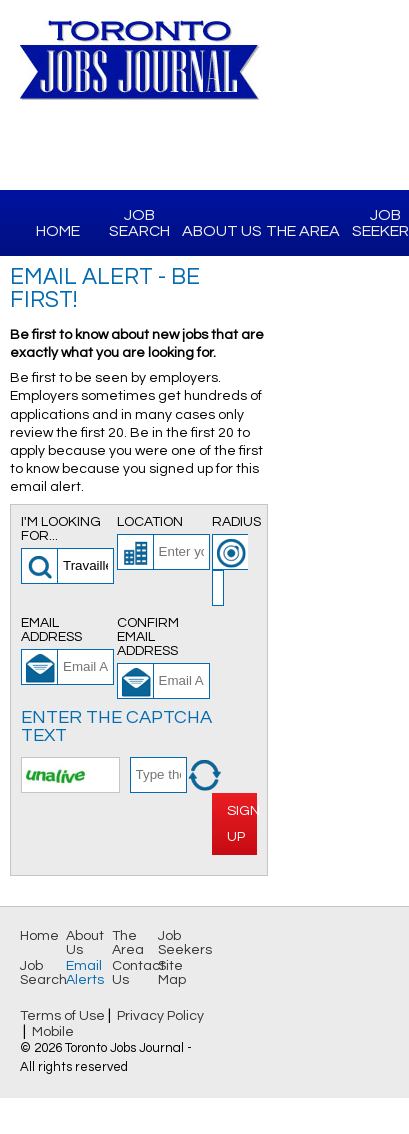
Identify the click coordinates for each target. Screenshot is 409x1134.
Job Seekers (185, 943)
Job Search (139, 223)
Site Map (172, 973)
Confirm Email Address (148, 637)
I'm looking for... (61, 529)
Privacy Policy (160, 1016)
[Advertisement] (339, 386)
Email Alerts (85, 973)
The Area (303, 231)
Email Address (51, 630)
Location (150, 522)
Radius (234, 522)
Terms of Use (62, 1016)
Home (58, 231)
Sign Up (242, 823)
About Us (222, 231)
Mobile (53, 1032)
